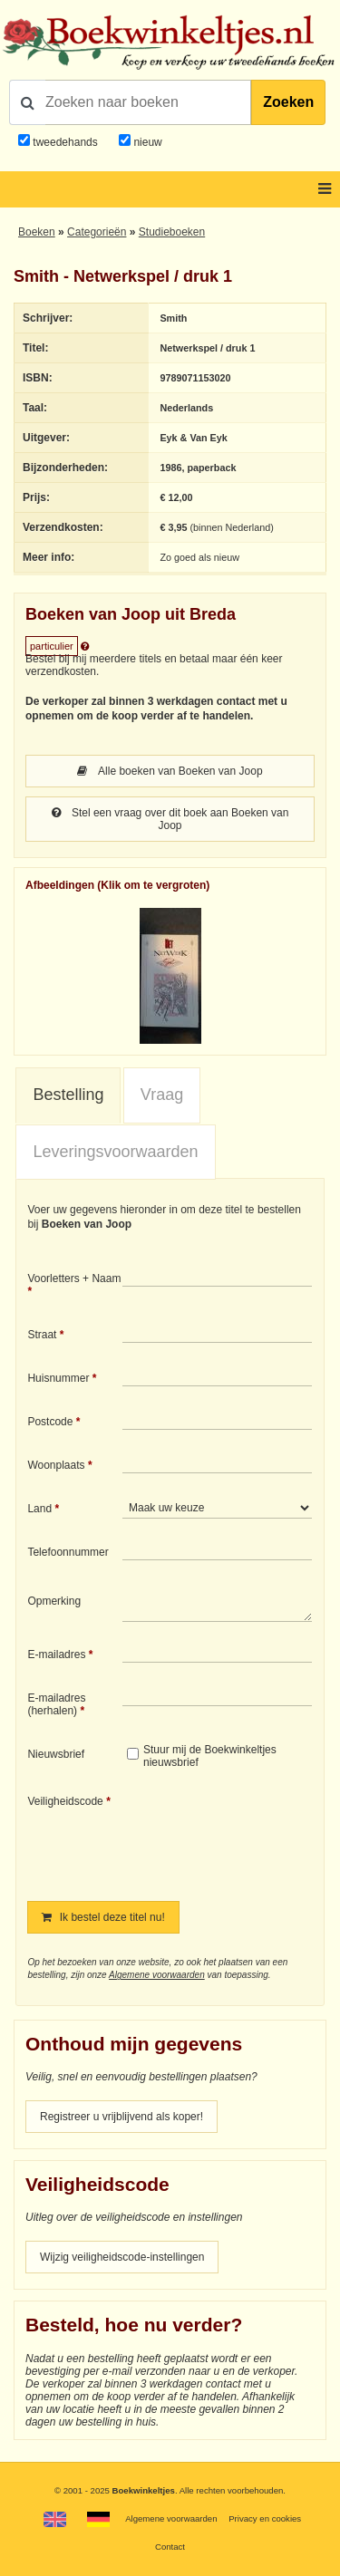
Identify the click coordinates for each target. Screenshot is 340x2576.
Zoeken (288, 102)
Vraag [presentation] (162, 1094)
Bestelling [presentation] (68, 1094)
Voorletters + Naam (74, 1278)
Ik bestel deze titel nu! (103, 1917)
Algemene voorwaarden (157, 1975)
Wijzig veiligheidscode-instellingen (122, 2257)
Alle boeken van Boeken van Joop (169, 771)
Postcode (50, 1421)
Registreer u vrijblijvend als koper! (121, 2116)
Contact (170, 2547)
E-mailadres (56, 1654)
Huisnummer (58, 1378)
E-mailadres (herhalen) (56, 1704)
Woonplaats (55, 1465)
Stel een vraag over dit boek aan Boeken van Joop (170, 819)
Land (39, 1508)
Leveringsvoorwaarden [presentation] (115, 1152)
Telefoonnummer (67, 1552)
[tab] (68, 1095)
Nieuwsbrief (55, 1754)
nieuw (146, 142)
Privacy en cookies (264, 2518)
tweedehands (65, 142)
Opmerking (54, 1601)
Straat (41, 1334)
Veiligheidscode (64, 1801)
